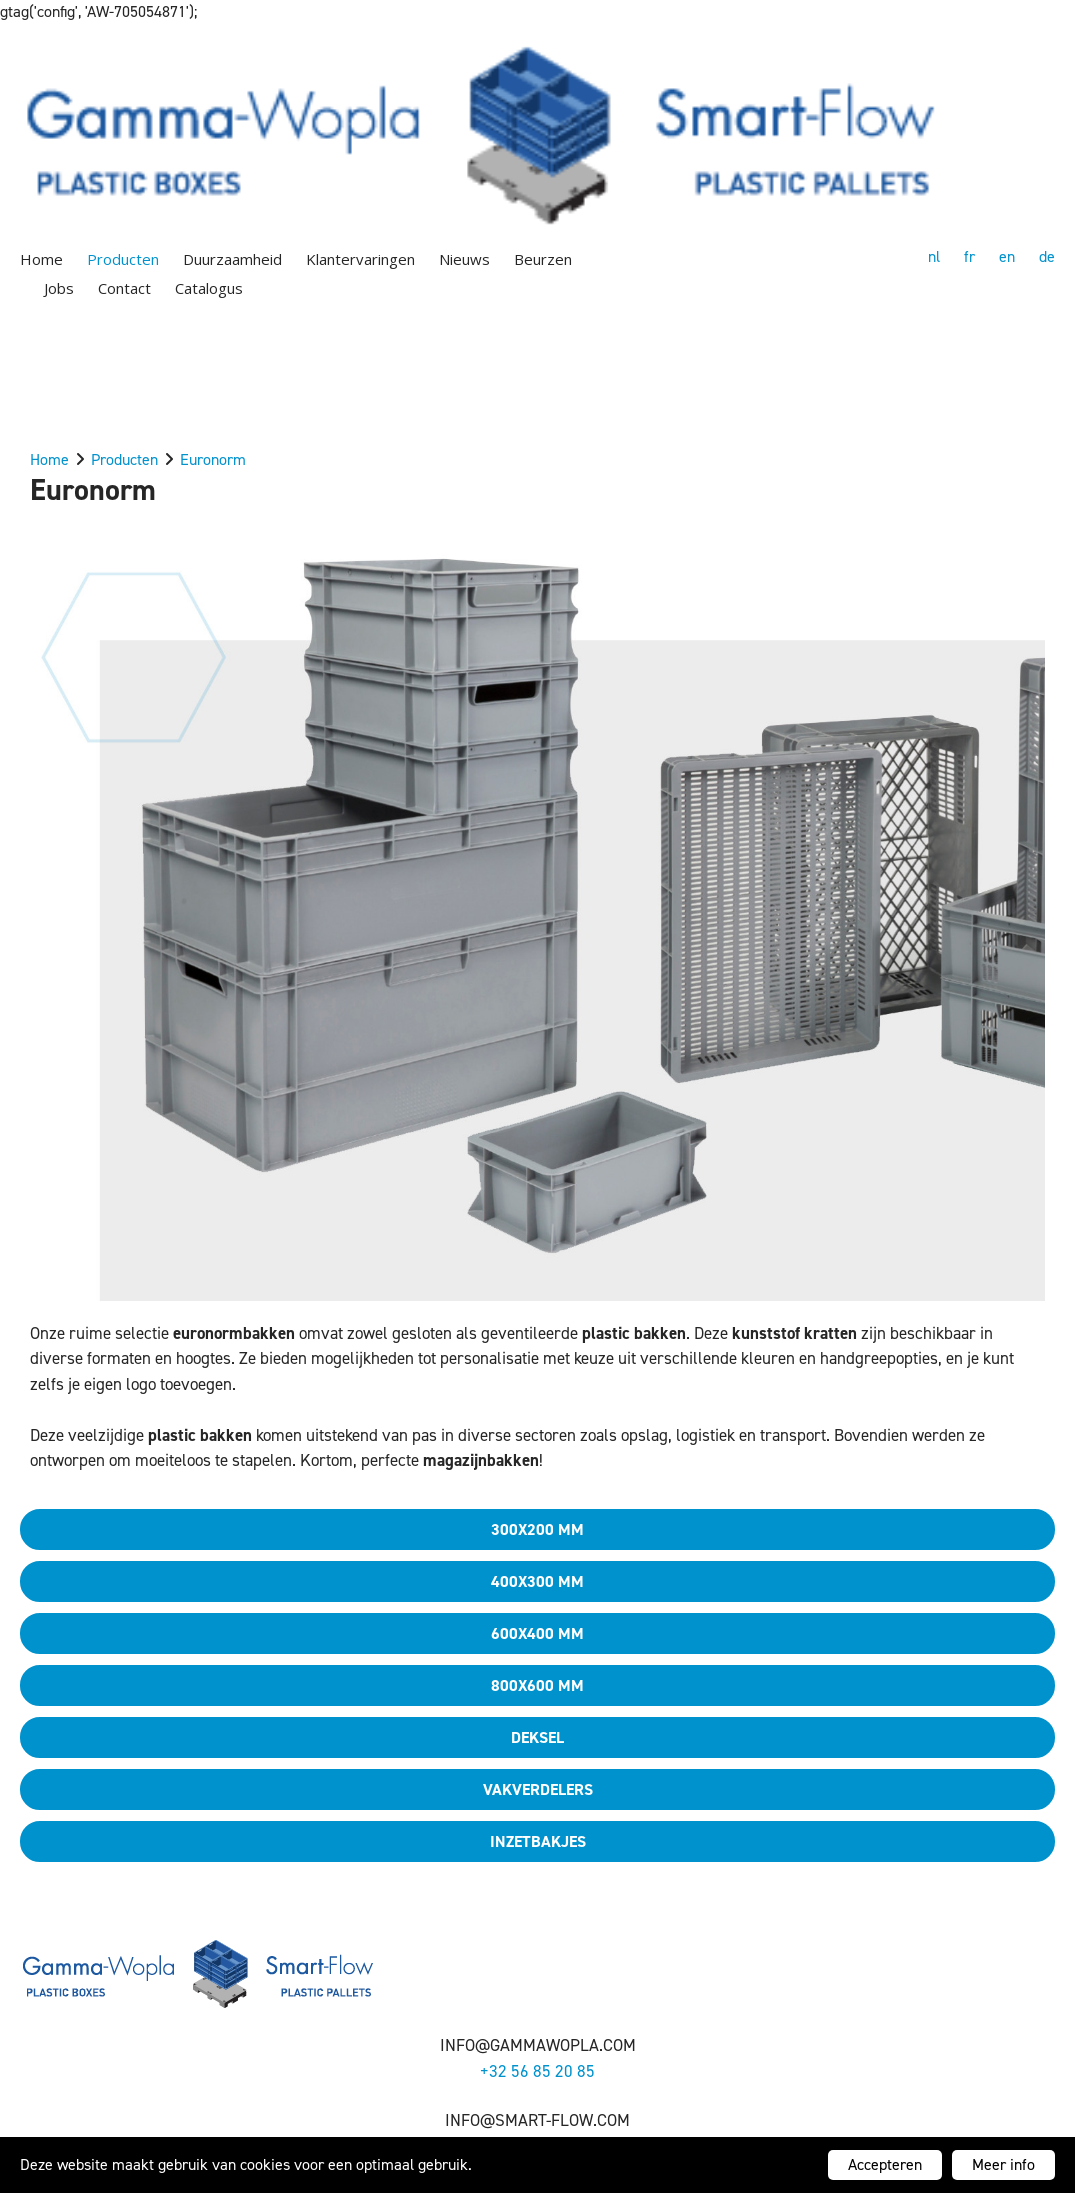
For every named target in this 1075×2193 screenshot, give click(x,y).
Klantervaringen (360, 259)
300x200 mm (537, 1529)
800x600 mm (537, 1685)
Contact (124, 288)
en (1007, 256)
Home (41, 259)
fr (969, 256)
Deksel (537, 1737)
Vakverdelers (538, 1789)
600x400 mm (537, 1633)
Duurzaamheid (232, 259)
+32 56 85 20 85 (537, 2071)
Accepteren (885, 2164)
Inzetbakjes (538, 1841)
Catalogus (209, 288)
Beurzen (543, 259)
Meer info (1003, 2164)
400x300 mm (537, 1581)
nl (934, 256)
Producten (123, 259)
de (1047, 256)
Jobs (59, 288)
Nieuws (464, 259)
